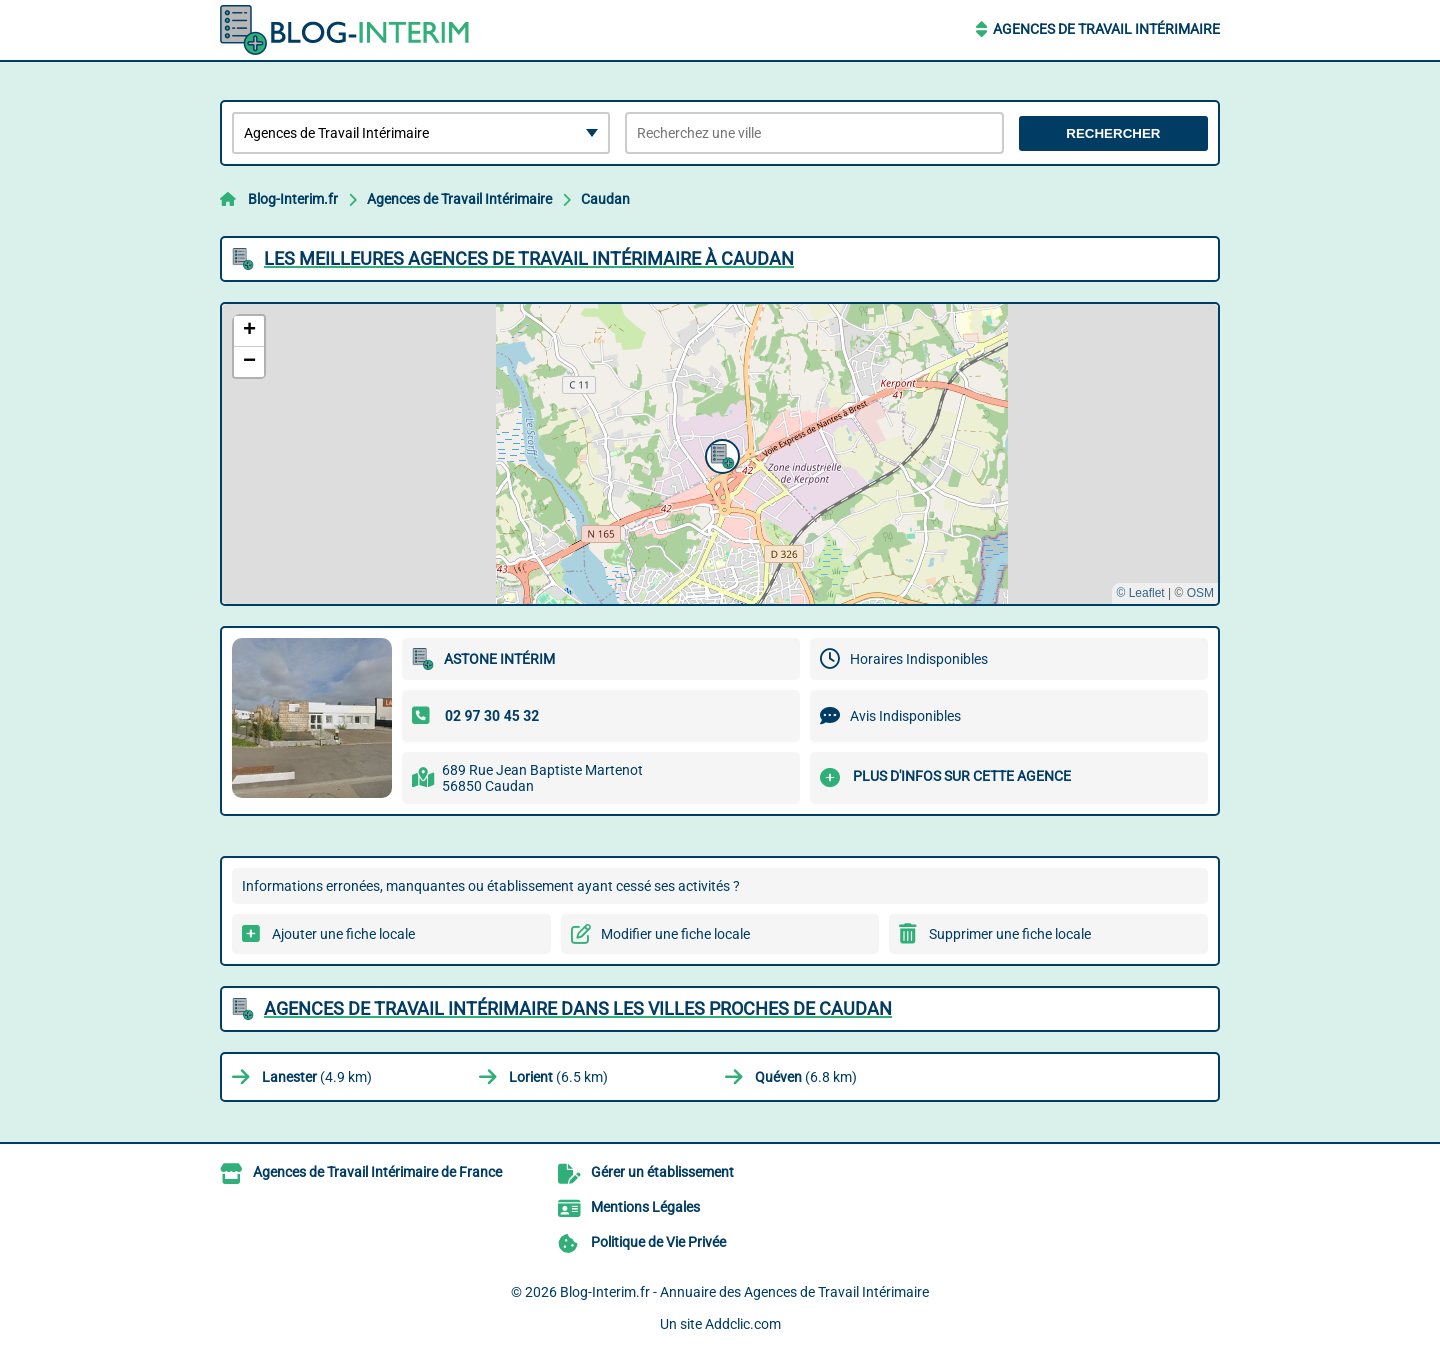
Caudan (605, 199)
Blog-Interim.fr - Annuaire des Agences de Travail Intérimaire (744, 1292)
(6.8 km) (806, 1077)
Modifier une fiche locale (675, 934)
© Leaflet (1140, 593)
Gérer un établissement (662, 1172)
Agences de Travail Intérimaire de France (377, 1172)
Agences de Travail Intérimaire (1106, 29)
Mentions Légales (645, 1207)
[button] (720, 454)
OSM (1200, 593)
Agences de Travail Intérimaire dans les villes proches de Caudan (578, 1008)
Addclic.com (743, 1324)
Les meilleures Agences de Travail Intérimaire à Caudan (529, 258)
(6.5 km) (558, 1077)
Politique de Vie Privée (658, 1242)
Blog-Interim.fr (293, 199)
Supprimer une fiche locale (1010, 934)
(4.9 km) (317, 1077)
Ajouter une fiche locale (343, 934)
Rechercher (1113, 133)
